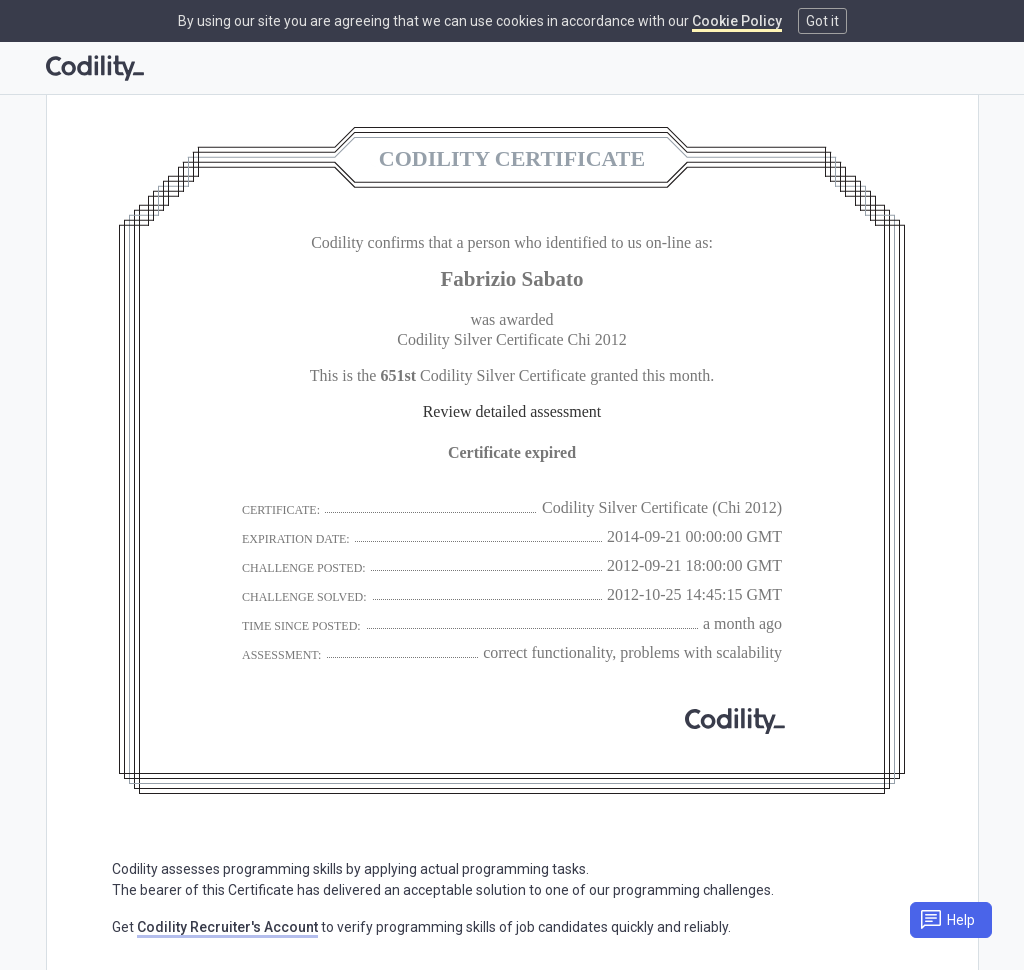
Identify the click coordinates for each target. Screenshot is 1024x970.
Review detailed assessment (512, 411)
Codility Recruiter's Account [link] (227, 927)
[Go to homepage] (95, 68)
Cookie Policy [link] (737, 21)
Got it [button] (822, 21)
